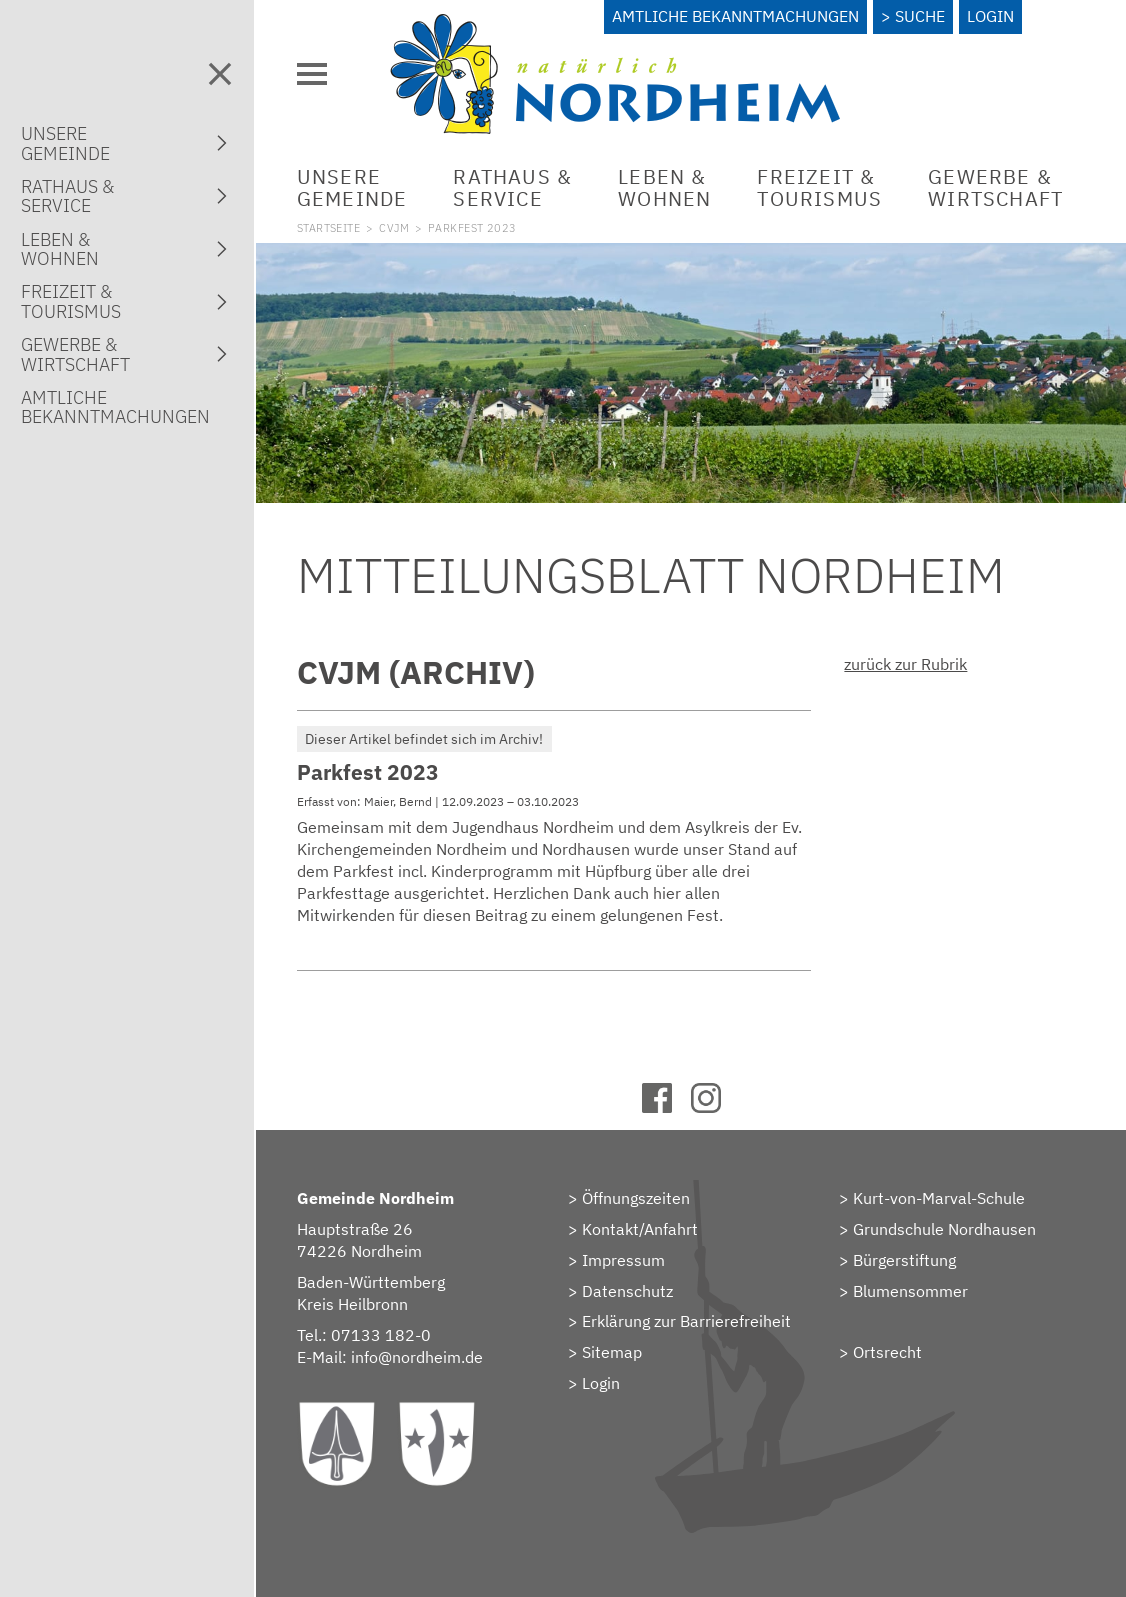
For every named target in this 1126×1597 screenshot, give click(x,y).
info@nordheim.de (417, 1357)
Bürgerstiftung (904, 1260)
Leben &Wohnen (664, 187)
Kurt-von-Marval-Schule (939, 1198)
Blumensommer (910, 1291)
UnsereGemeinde (352, 187)
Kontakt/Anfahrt (640, 1229)
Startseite (328, 228)
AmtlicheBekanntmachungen (115, 407)
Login (990, 16)
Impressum (623, 1260)
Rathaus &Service (512, 187)
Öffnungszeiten (636, 1198)
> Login (594, 1383)
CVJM (394, 228)
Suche (920, 16)
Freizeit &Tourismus (819, 187)
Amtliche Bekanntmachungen (735, 16)
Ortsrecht (887, 1352)
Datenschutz (627, 1291)
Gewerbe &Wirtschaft (995, 187)
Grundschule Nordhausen (944, 1229)
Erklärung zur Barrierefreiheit (686, 1321)
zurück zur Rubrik (905, 664)
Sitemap (612, 1352)
